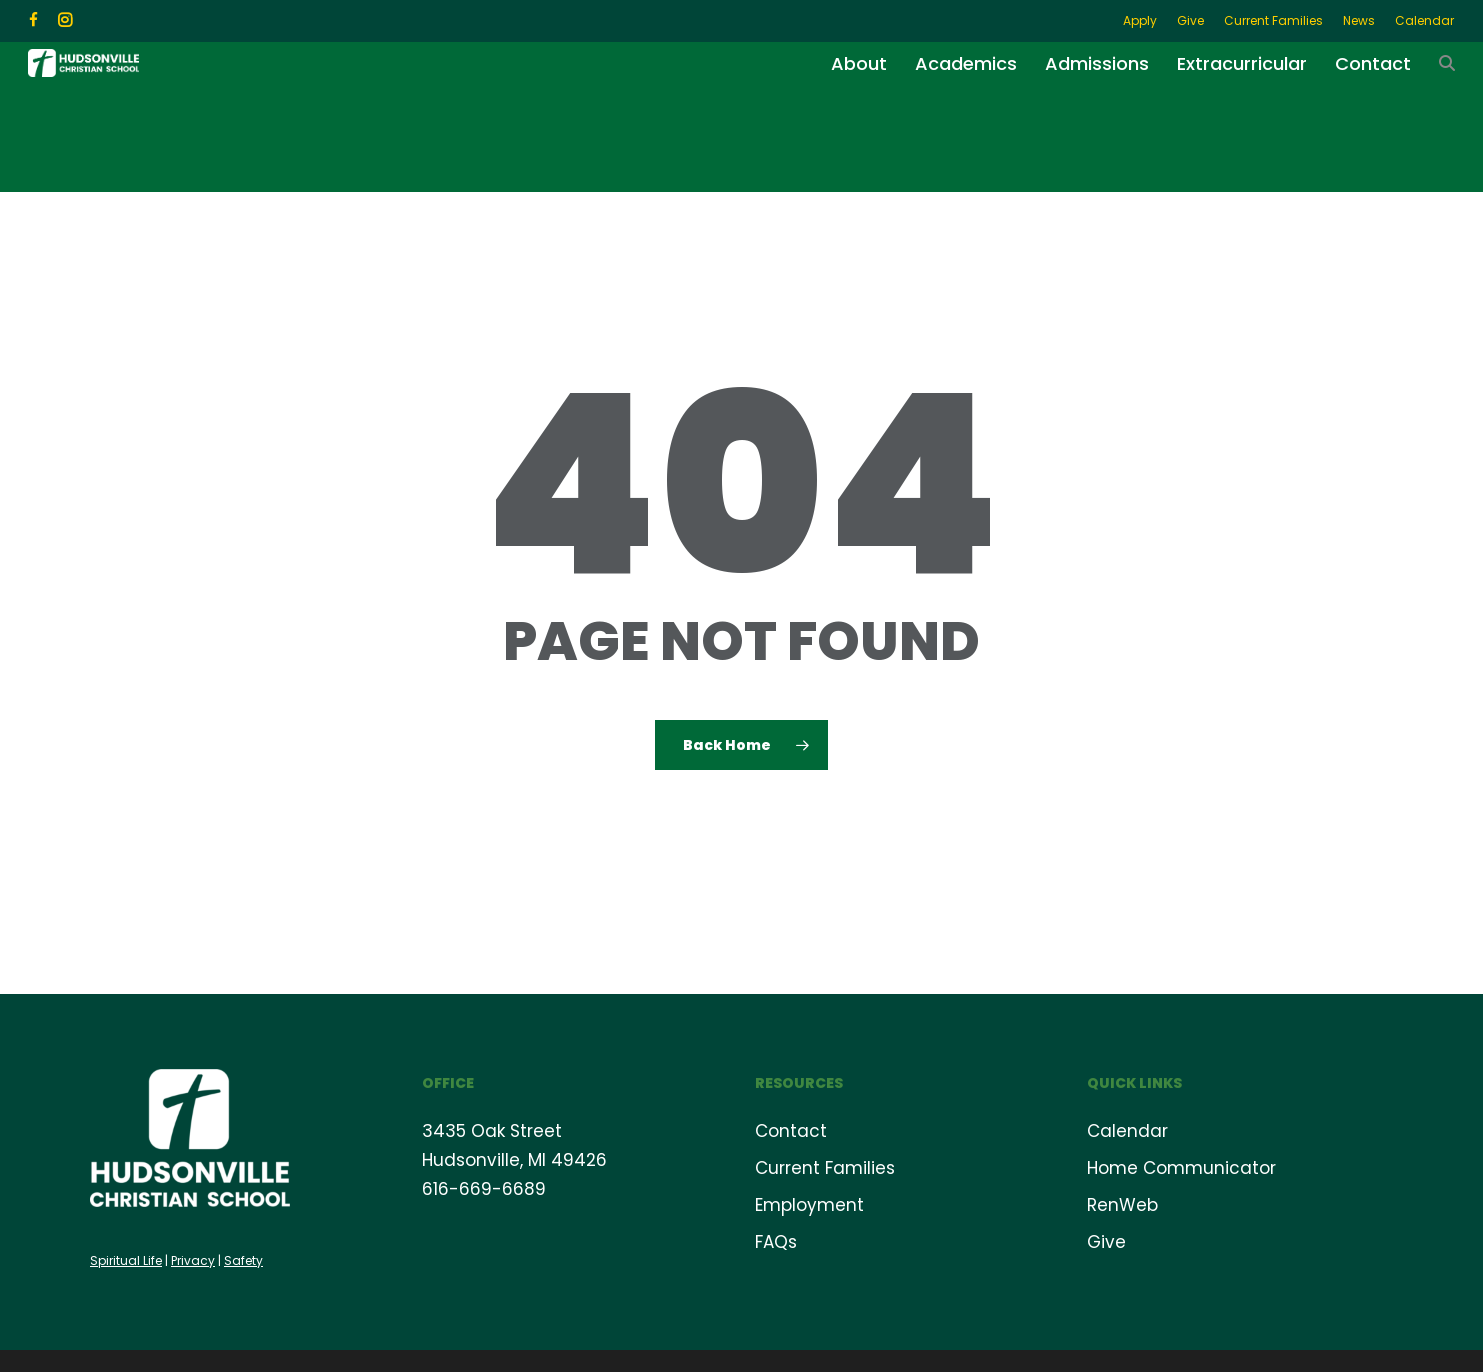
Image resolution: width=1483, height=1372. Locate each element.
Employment (809, 1204)
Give (1106, 1241)
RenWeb (1122, 1204)
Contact (791, 1130)
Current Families (825, 1167)
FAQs (776, 1241)
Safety (243, 1259)
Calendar (1127, 1130)
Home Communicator (1181, 1167)
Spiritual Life (126, 1259)
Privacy (193, 1259)
